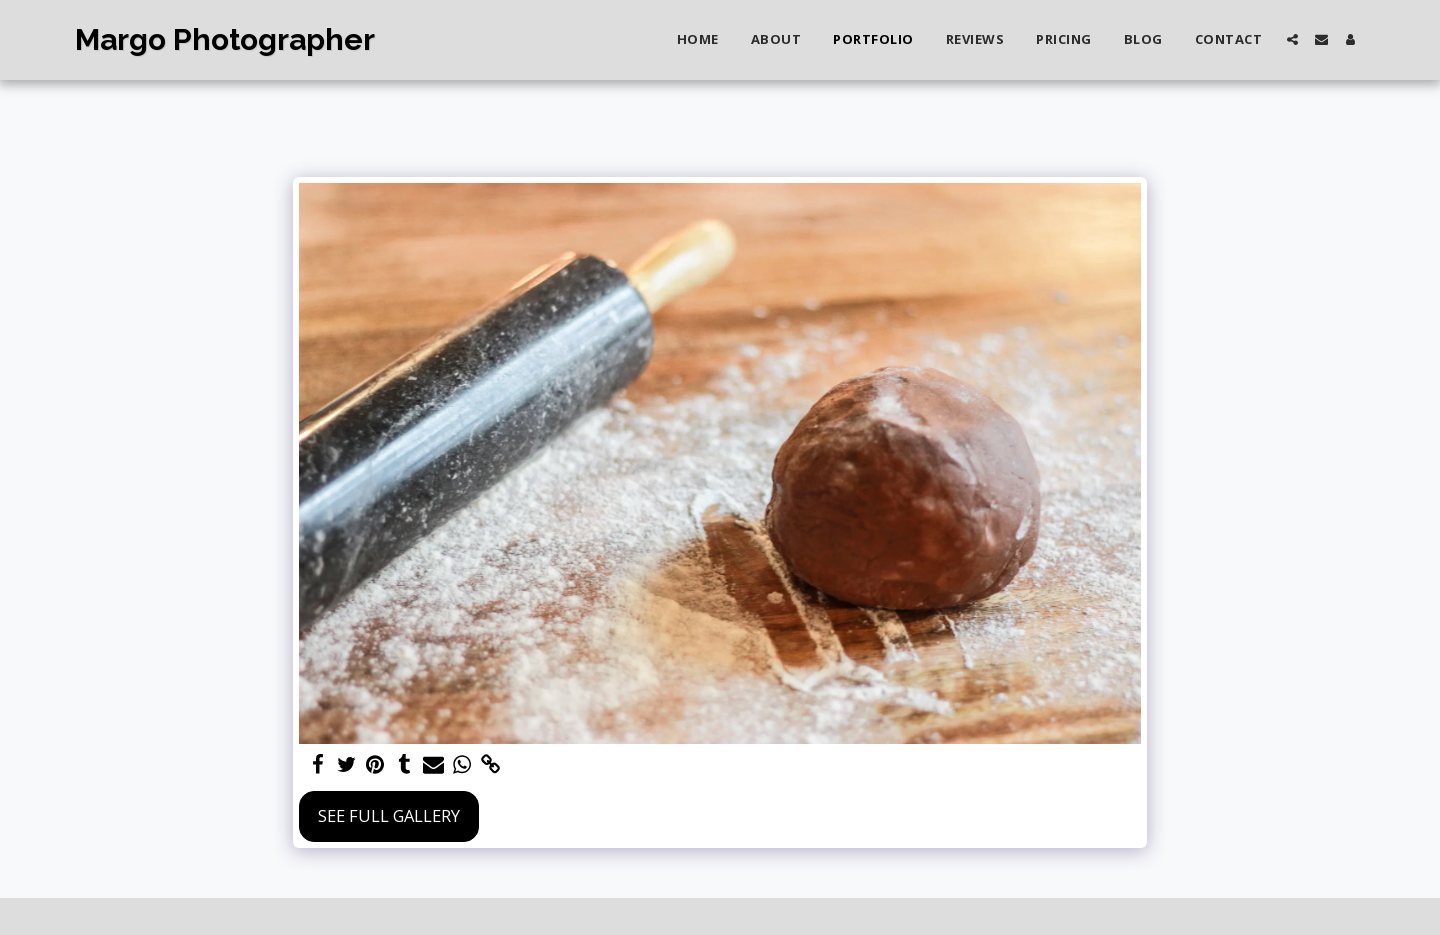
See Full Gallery (389, 815)
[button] (1292, 39)
